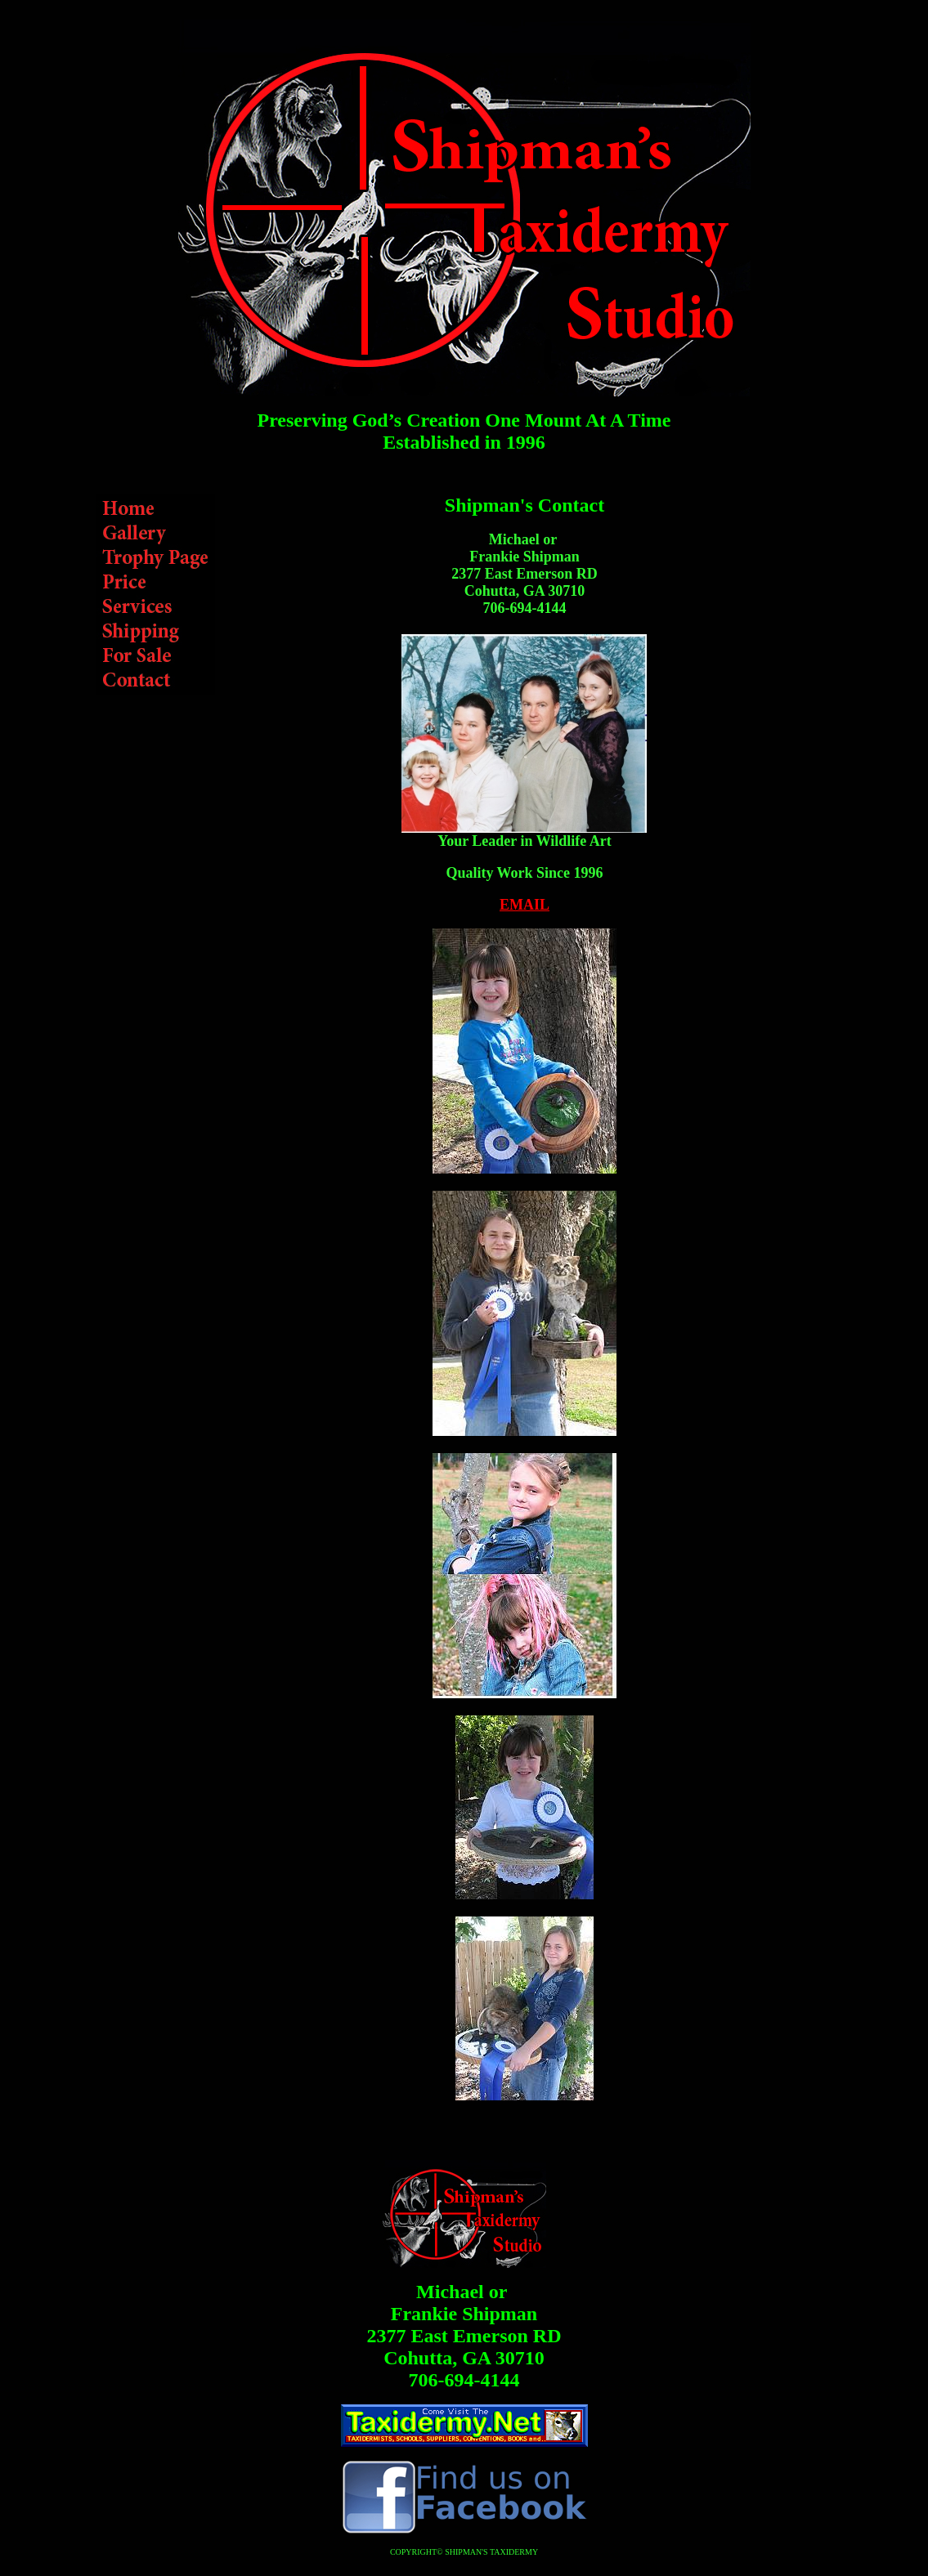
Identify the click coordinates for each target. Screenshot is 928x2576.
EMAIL (524, 905)
